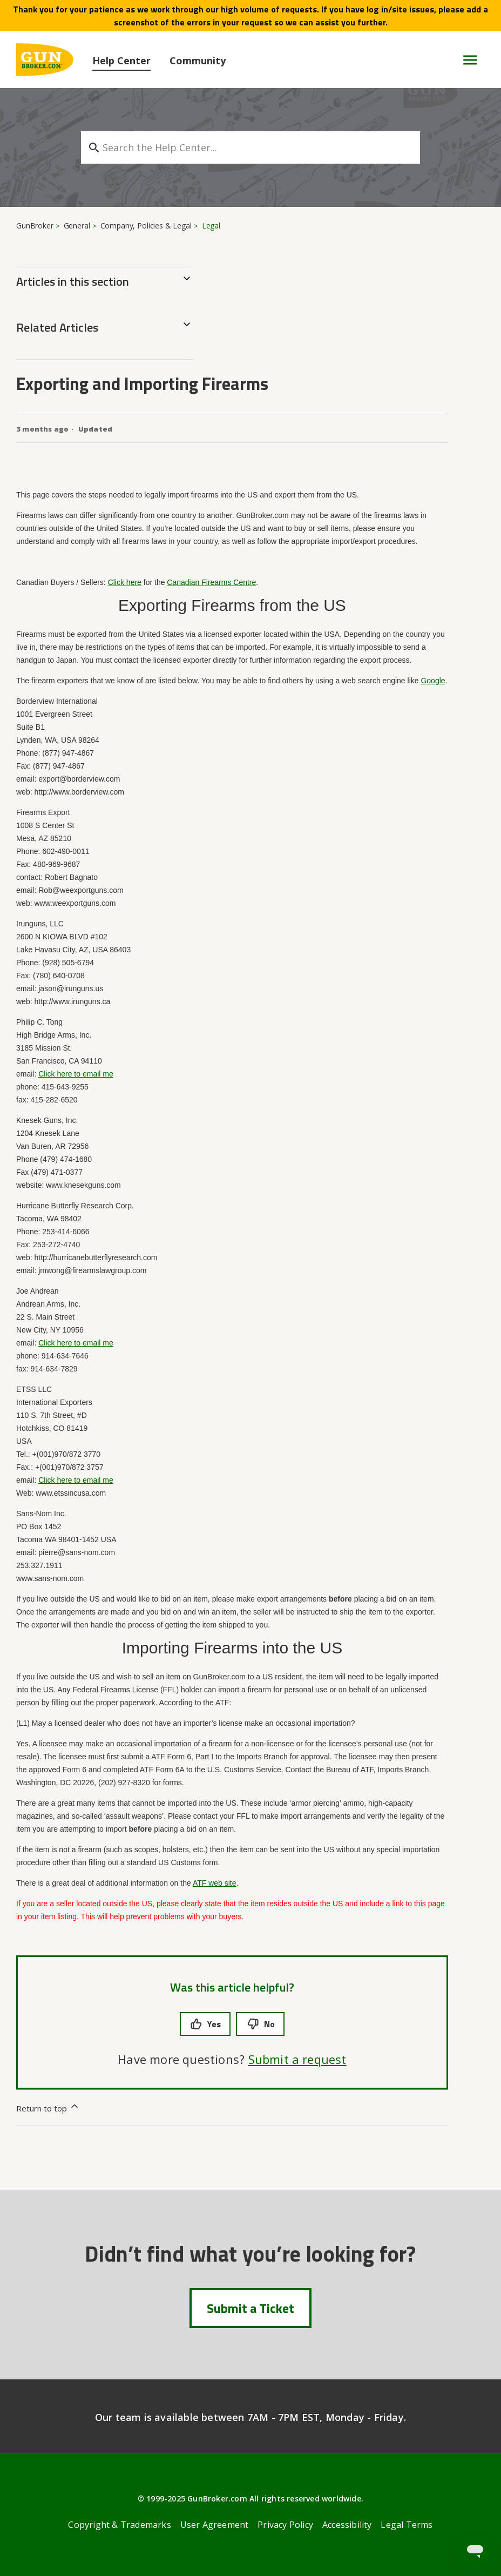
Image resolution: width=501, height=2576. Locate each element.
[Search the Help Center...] (250, 147)
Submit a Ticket (250, 2308)
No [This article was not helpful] (260, 2023)
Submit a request (297, 2059)
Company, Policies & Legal (146, 225)
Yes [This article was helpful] (205, 2023)
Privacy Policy (285, 2525)
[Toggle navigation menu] (465, 59)
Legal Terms (406, 2525)
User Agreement (214, 2525)
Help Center (121, 60)
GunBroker (34, 225)
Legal (211, 225)
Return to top (48, 2107)
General (77, 225)
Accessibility (347, 2525)
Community (198, 60)
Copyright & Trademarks (119, 2525)
